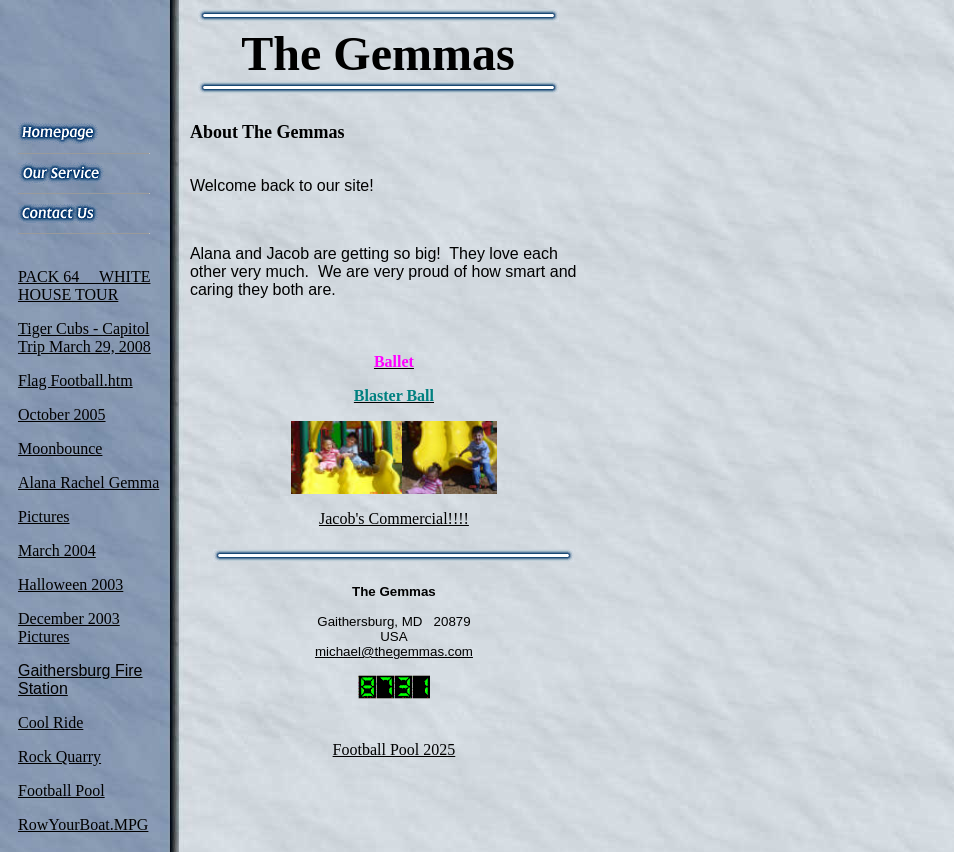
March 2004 (57, 550)
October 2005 (62, 414)
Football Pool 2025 (394, 749)
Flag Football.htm (75, 380)
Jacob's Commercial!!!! (394, 518)
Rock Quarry (59, 756)
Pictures (44, 516)
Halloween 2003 (70, 584)
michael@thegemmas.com (394, 651)
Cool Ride (50, 722)
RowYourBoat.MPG (83, 824)
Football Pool (61, 790)
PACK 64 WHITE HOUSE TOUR (84, 285)
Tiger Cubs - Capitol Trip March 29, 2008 (84, 337)
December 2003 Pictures (69, 627)
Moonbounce (60, 448)
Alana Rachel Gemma (88, 482)
